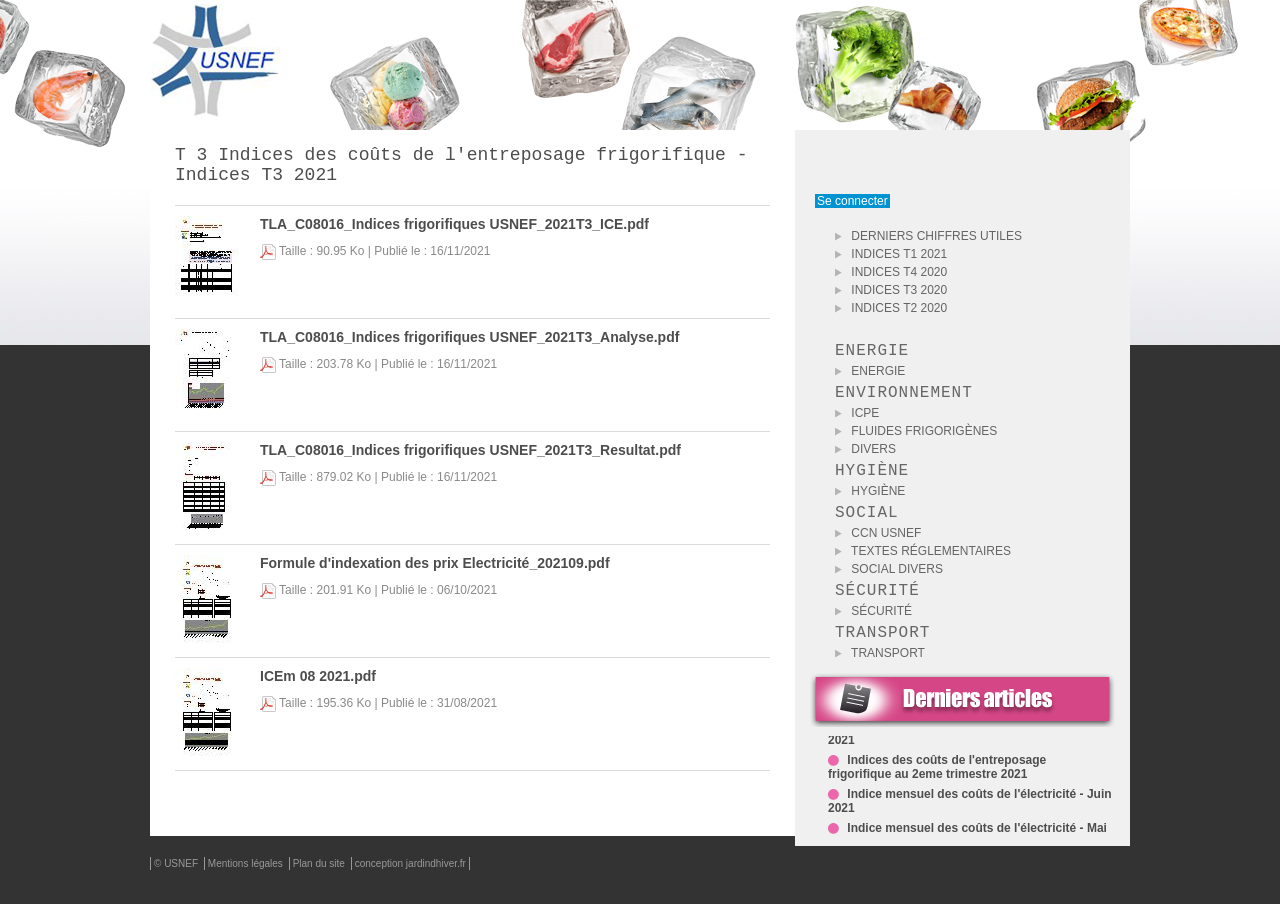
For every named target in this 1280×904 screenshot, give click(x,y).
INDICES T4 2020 (891, 272)
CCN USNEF (878, 549)
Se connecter (852, 201)
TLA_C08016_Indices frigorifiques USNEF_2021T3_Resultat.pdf (470, 458)
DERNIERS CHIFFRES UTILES (928, 236)
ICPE (857, 421)
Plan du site (320, 887)
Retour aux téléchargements (732, 794)
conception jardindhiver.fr (410, 887)
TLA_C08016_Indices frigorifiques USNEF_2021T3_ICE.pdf (454, 232)
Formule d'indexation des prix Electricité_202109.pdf (435, 571)
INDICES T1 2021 (891, 254)
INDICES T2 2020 (891, 308)
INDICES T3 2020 (891, 290)
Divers (865, 457)
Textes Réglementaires (923, 567)
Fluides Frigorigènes (916, 439)
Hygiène (870, 503)
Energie (870, 375)
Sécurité (873, 631)
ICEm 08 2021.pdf (318, 684)
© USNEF (177, 887)
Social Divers (889, 585)
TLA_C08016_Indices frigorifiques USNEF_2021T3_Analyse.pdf (469, 345)
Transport (880, 677)
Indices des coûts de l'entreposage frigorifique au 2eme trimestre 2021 (937, 795)
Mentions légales (247, 887)
